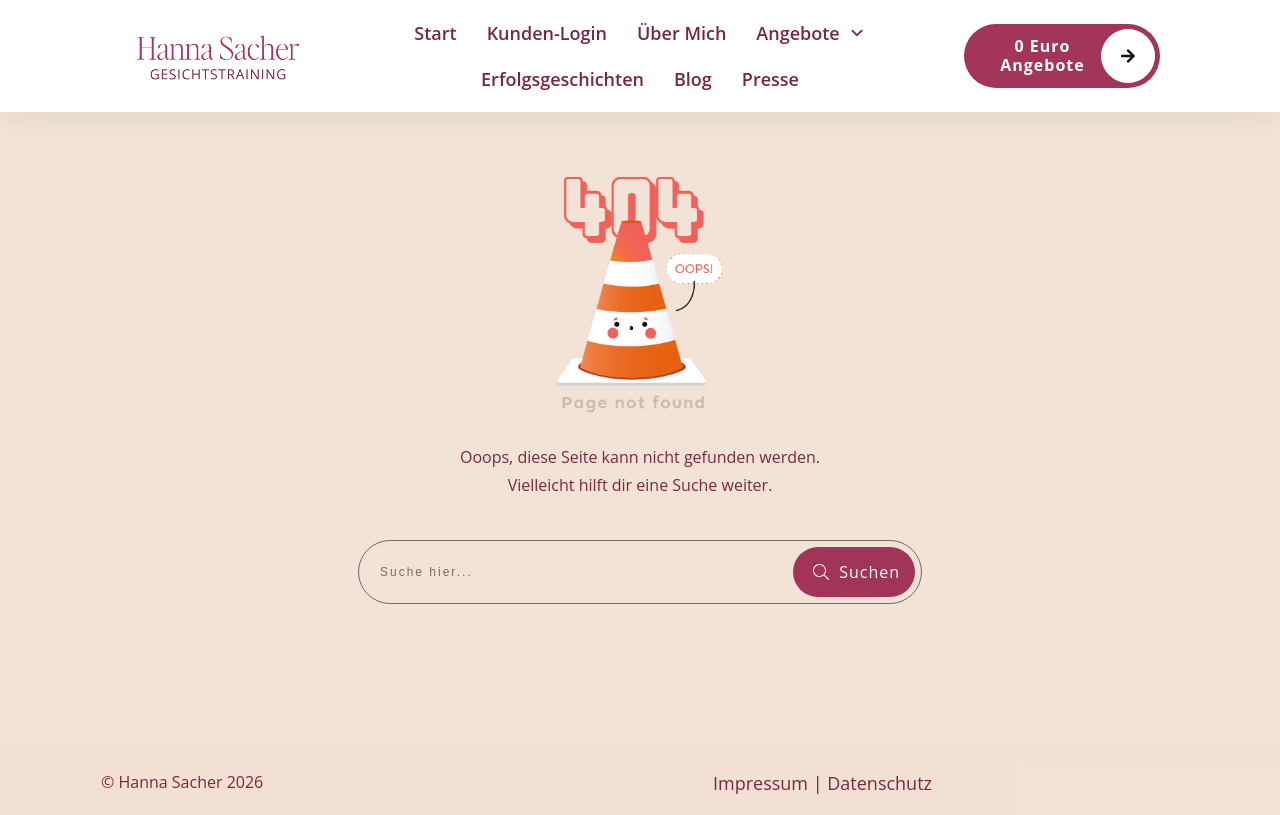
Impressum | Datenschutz (822, 783)
